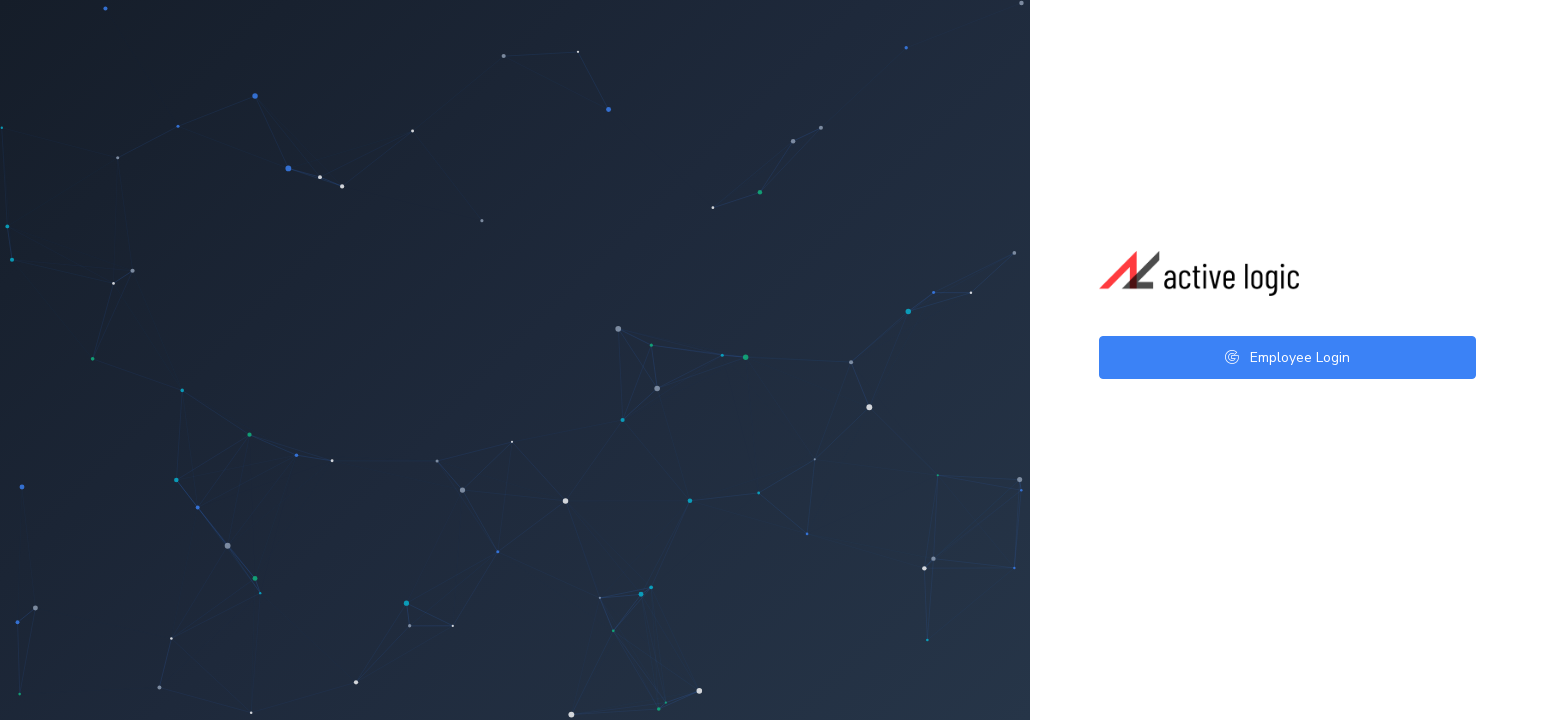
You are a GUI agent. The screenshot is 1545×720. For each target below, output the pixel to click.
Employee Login (1287, 357)
